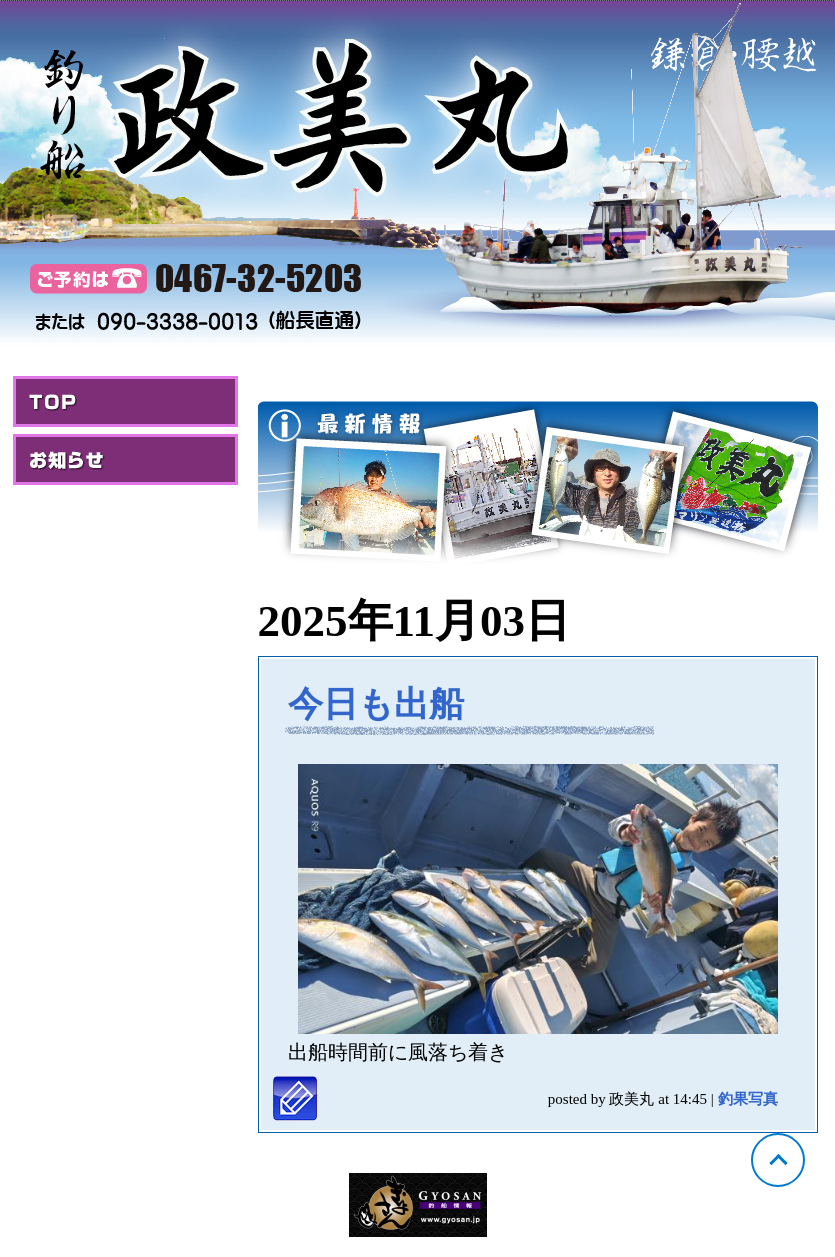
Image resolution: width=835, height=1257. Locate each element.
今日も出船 (376, 704)
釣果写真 (748, 1099)
